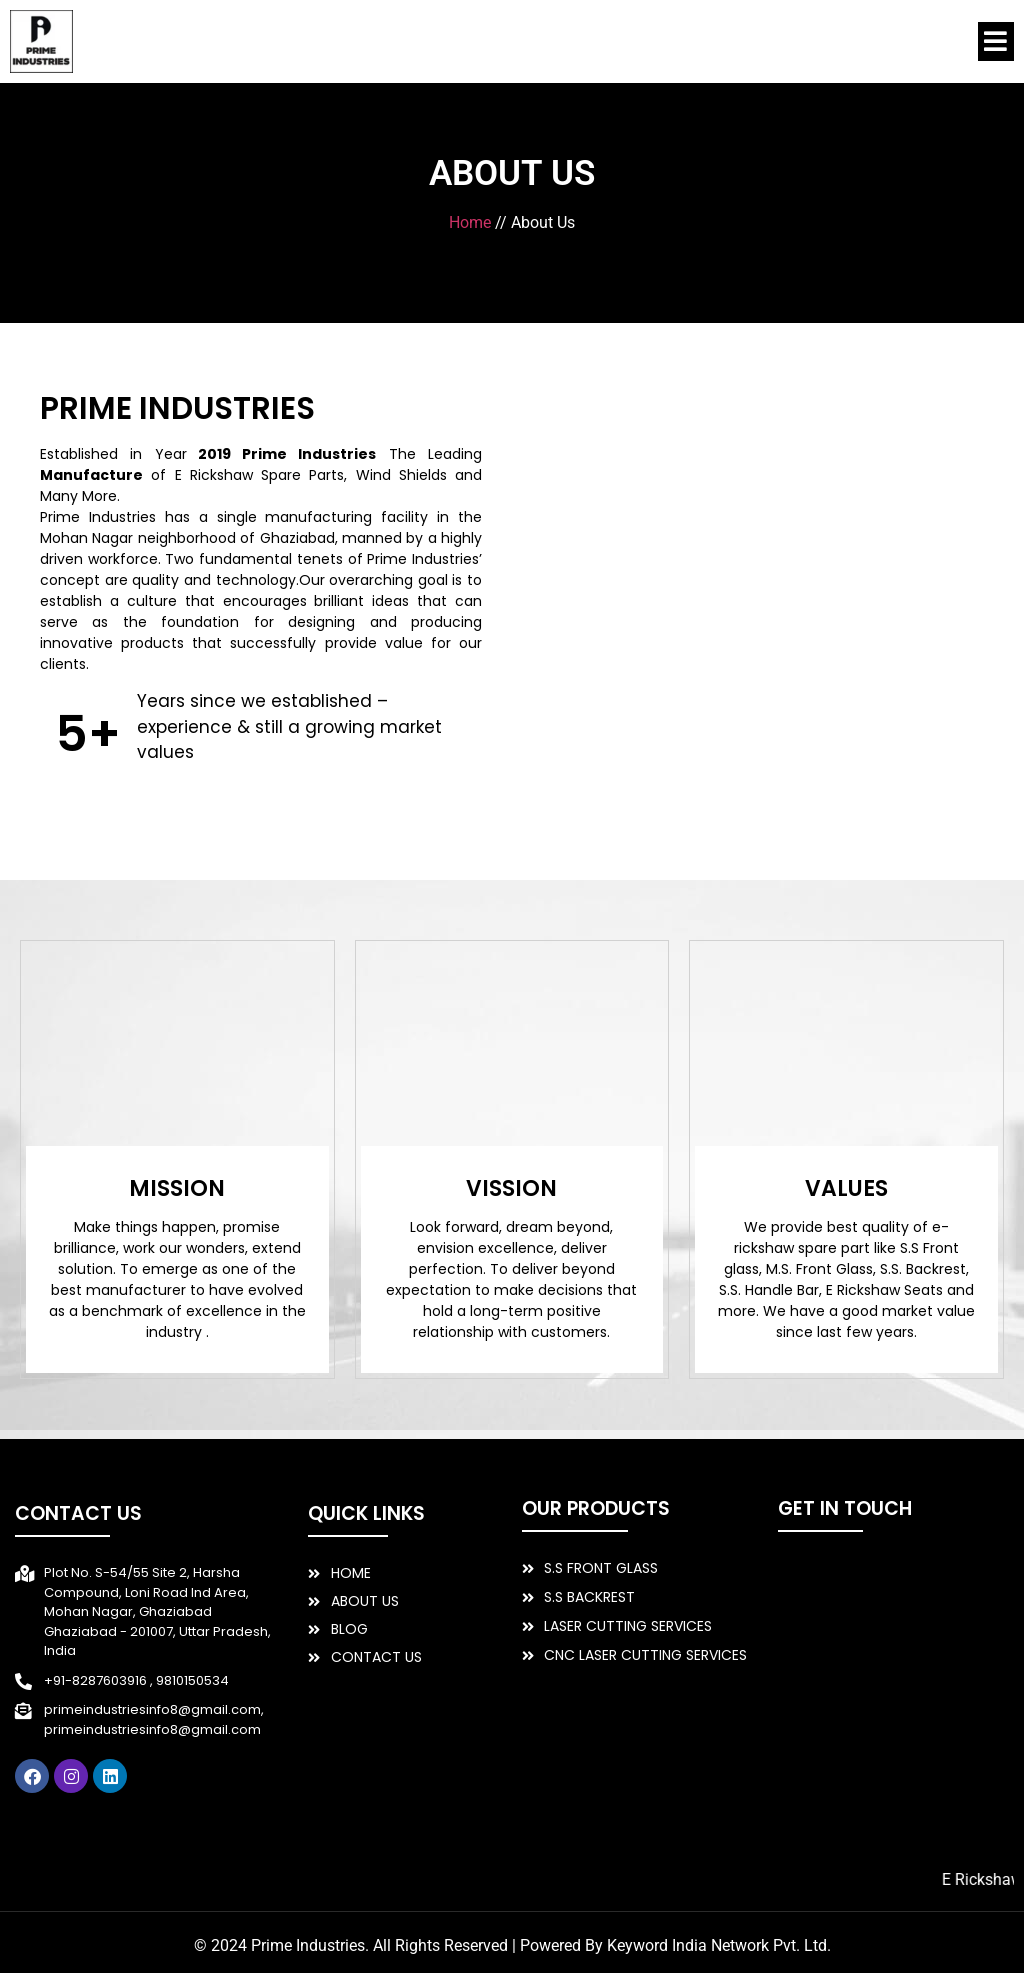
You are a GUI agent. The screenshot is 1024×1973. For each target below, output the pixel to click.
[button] (996, 41)
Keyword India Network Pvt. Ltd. (719, 1945)
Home (470, 222)
